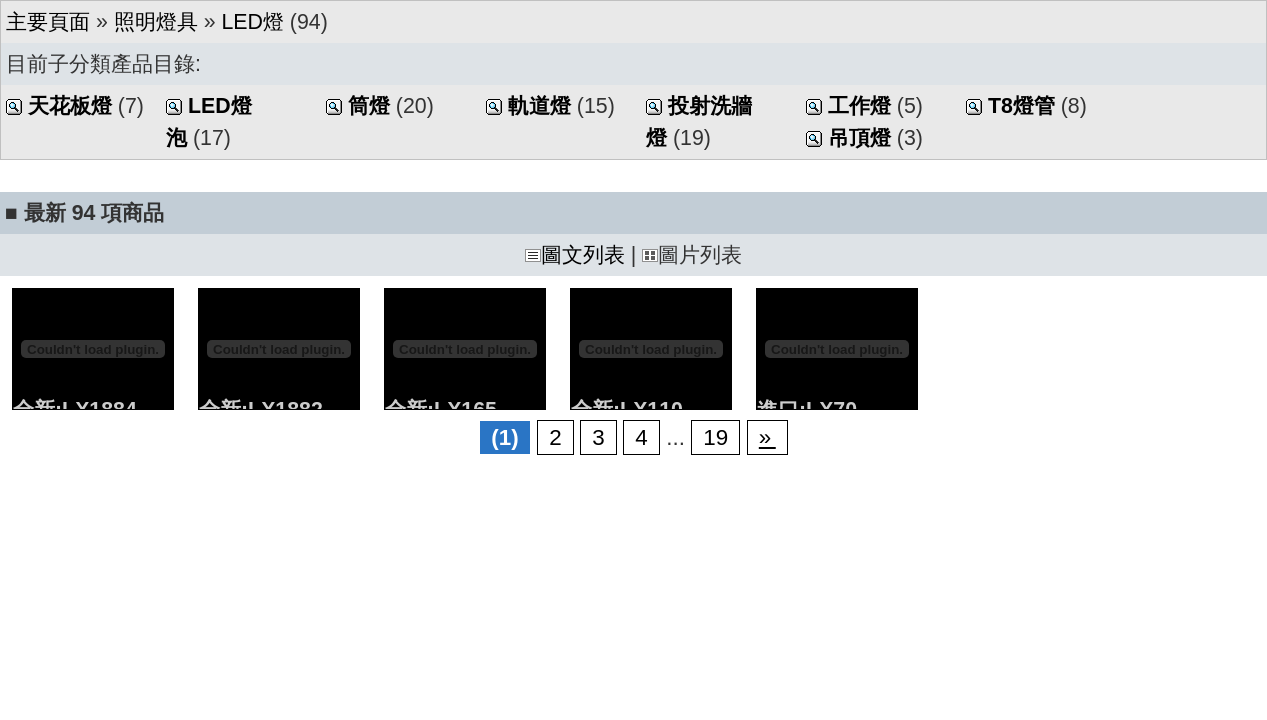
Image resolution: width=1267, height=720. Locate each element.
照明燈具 (156, 22)
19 (715, 437)
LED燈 (252, 22)
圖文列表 (575, 255)
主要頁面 (48, 22)
